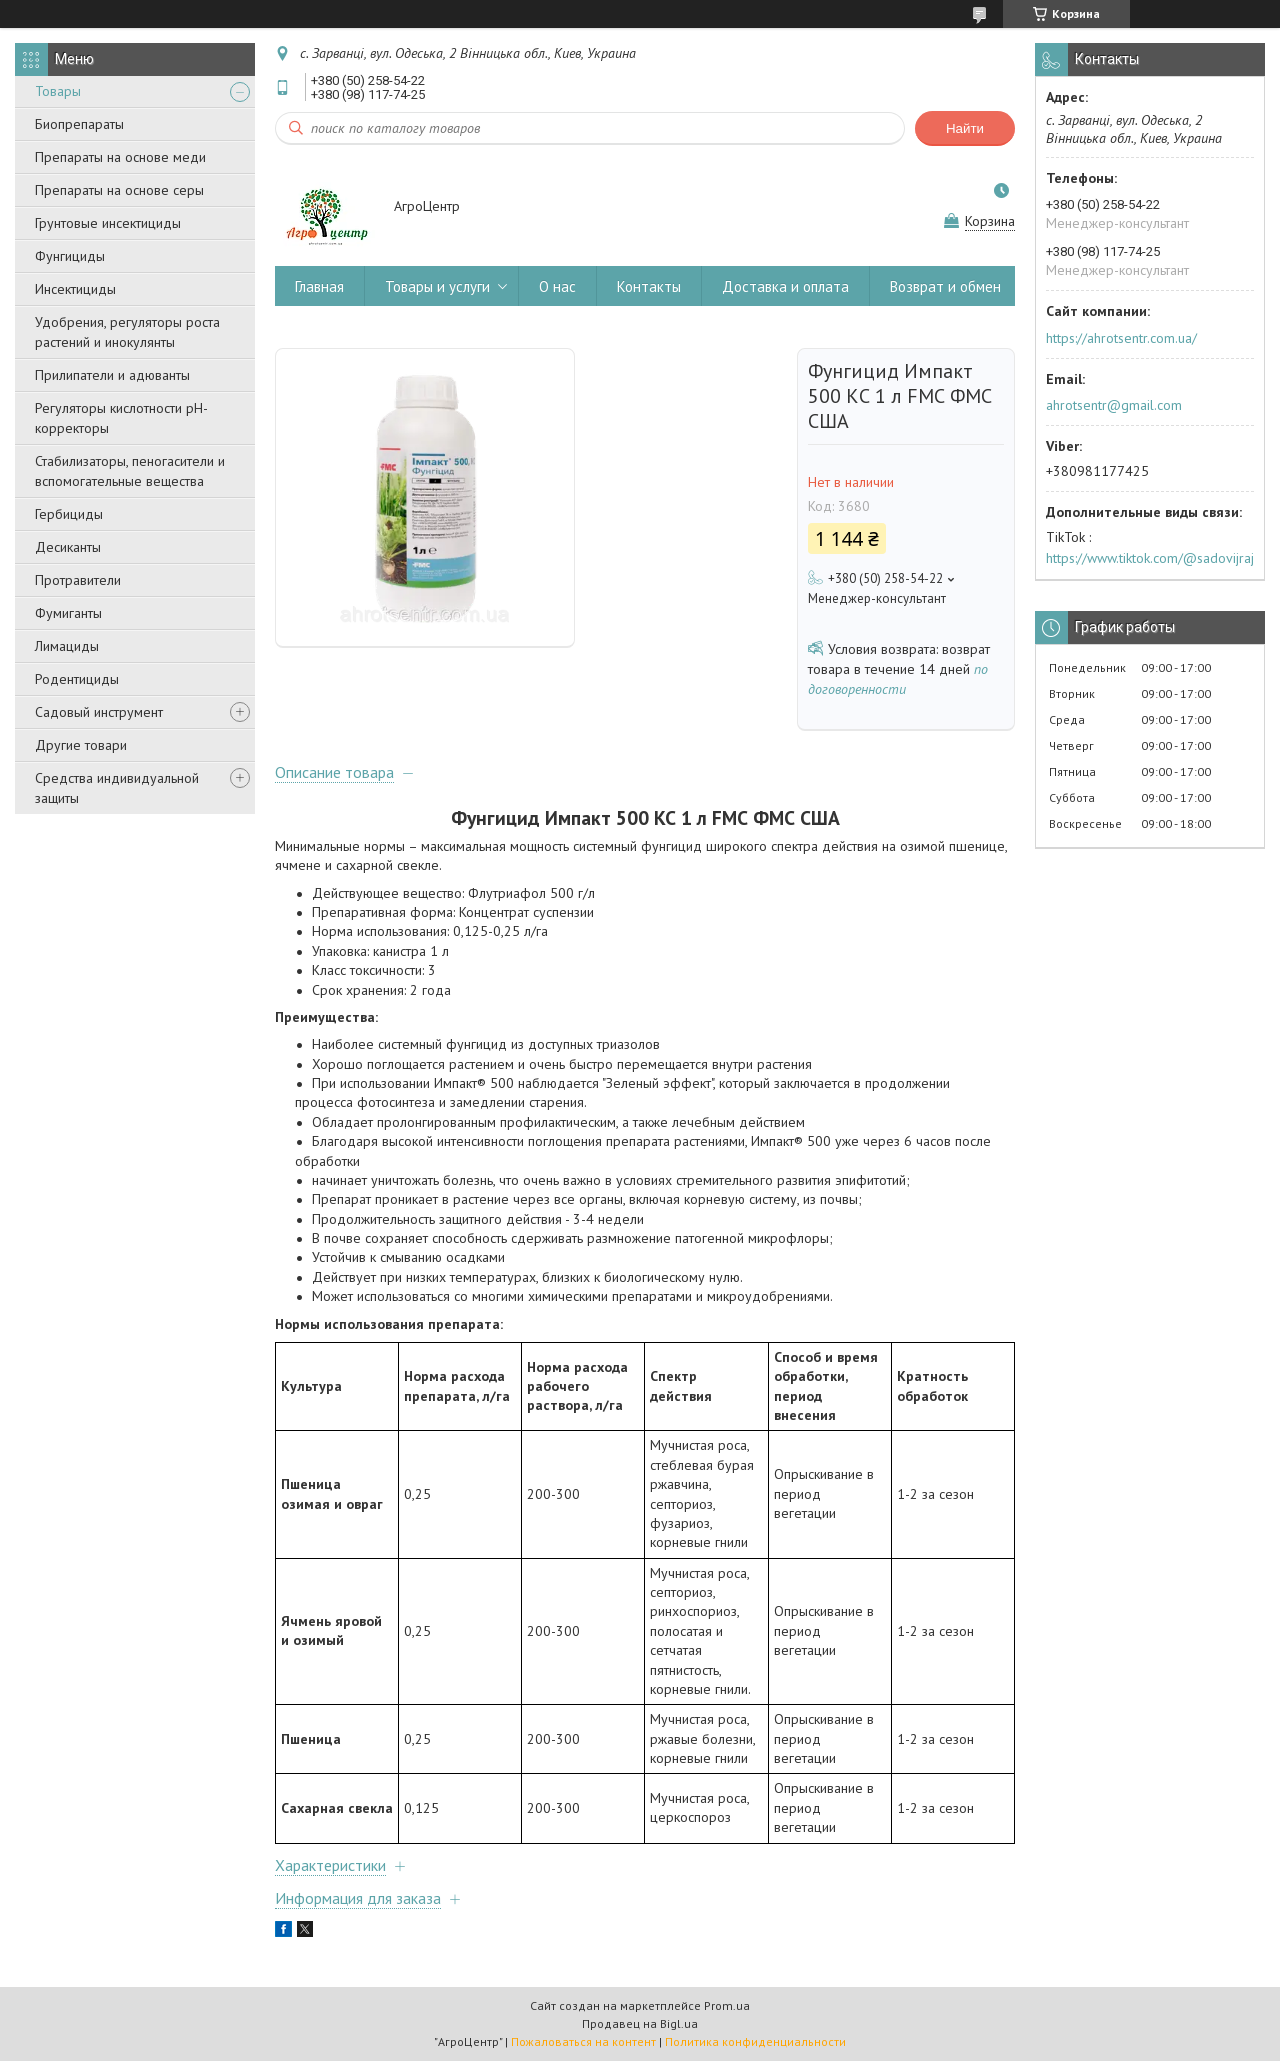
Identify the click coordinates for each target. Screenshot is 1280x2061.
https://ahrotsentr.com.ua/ (1121, 338)
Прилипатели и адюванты (112, 375)
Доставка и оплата (785, 286)
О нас (557, 286)
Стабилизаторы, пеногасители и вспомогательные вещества (130, 471)
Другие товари (81, 745)
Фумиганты (68, 613)
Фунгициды (70, 256)
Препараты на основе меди (120, 157)
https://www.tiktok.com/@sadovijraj (1150, 558)
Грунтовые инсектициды (108, 223)
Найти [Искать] (965, 128)
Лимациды (67, 646)
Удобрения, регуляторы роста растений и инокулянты (127, 332)
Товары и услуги (437, 286)
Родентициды (77, 679)
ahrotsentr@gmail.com (1114, 405)
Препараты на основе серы (119, 190)
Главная (319, 286)
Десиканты (68, 547)
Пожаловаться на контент (583, 2041)
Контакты (649, 286)
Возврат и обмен (945, 286)
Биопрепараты (79, 124)
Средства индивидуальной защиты (117, 788)
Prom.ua (727, 2005)
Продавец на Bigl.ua (640, 2023)
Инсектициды (75, 289)
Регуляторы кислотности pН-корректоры (121, 418)
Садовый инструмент (99, 712)
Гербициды (69, 514)
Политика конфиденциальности (755, 2041)
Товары (58, 91)
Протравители (78, 580)
